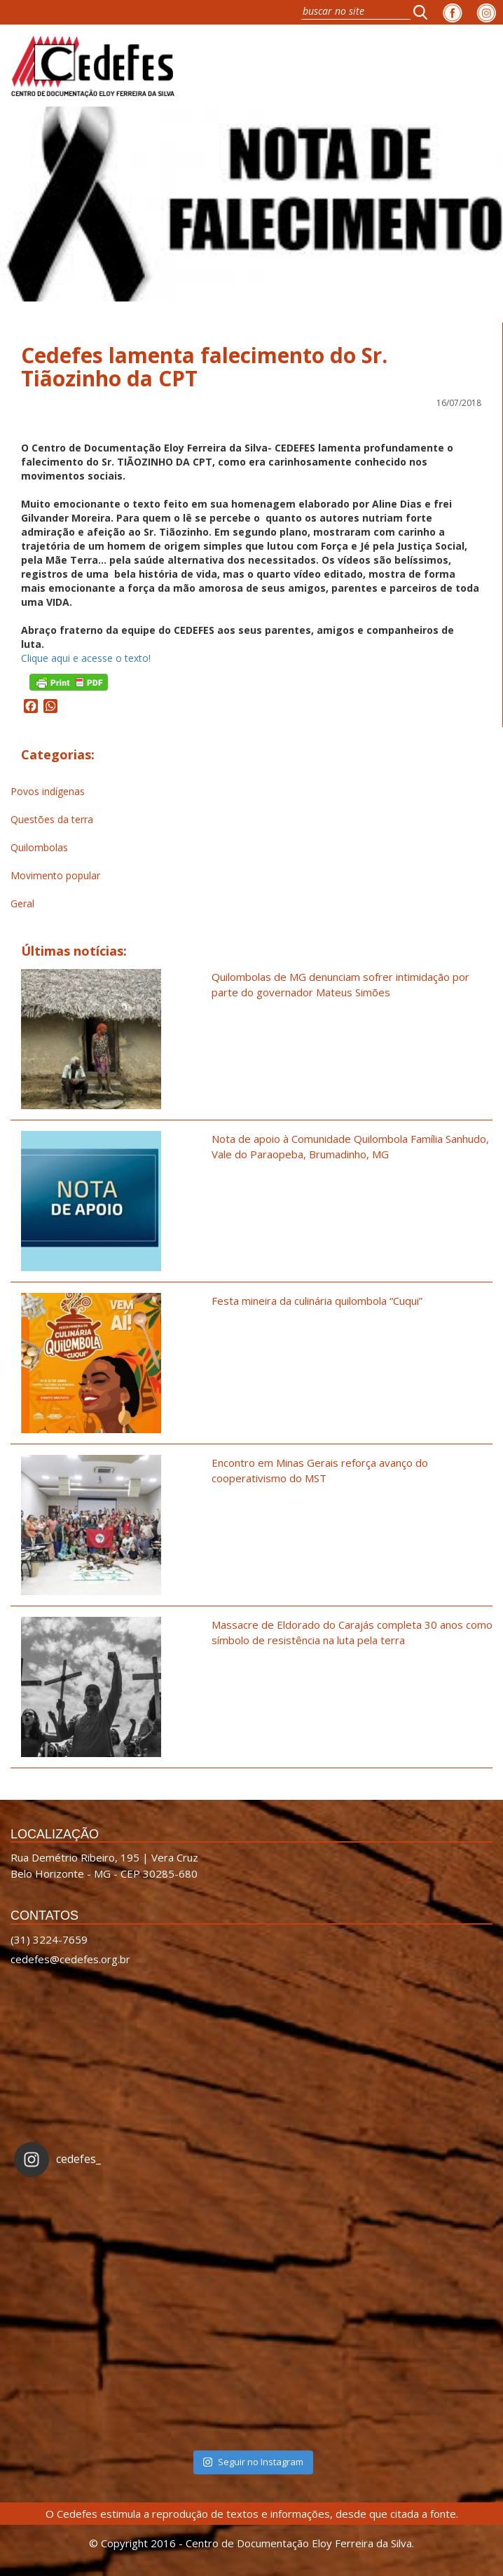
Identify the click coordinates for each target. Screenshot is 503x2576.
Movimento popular (55, 875)
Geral (22, 903)
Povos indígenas (48, 791)
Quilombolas (39, 847)
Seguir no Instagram (253, 2461)
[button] (424, 12)
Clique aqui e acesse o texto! (86, 658)
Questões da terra (52, 819)
